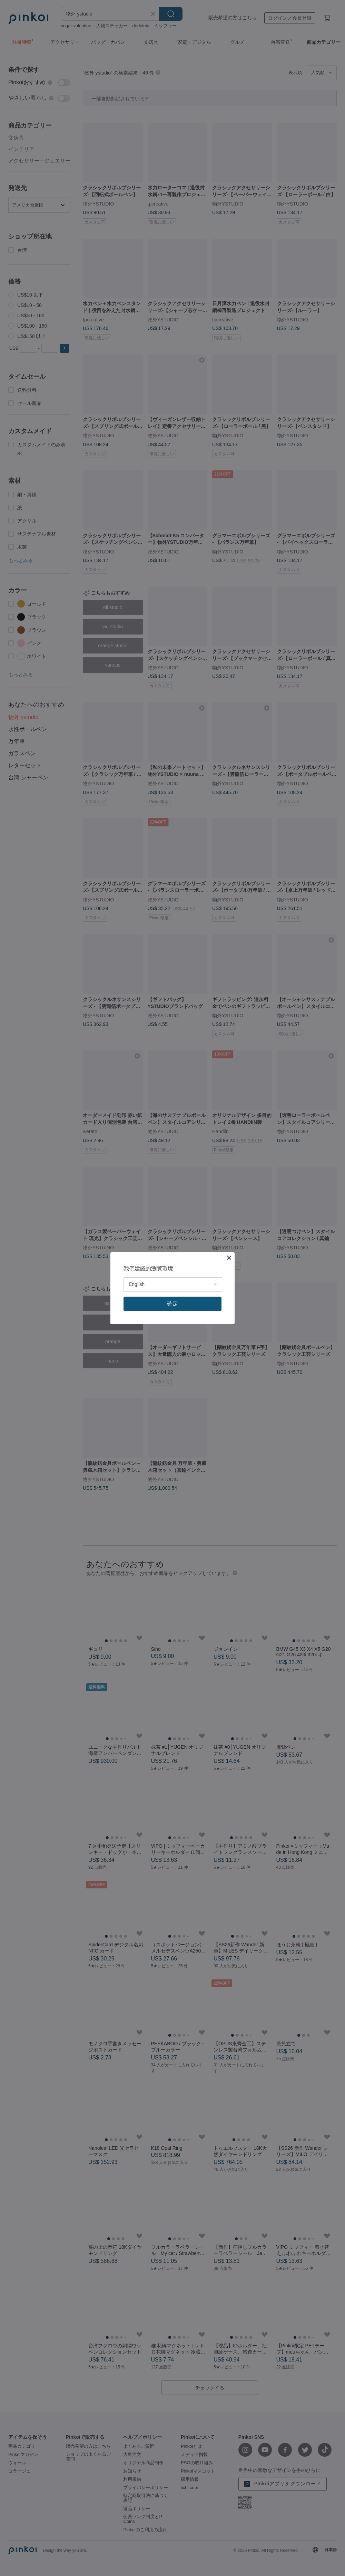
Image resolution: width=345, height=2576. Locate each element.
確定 (172, 1304)
